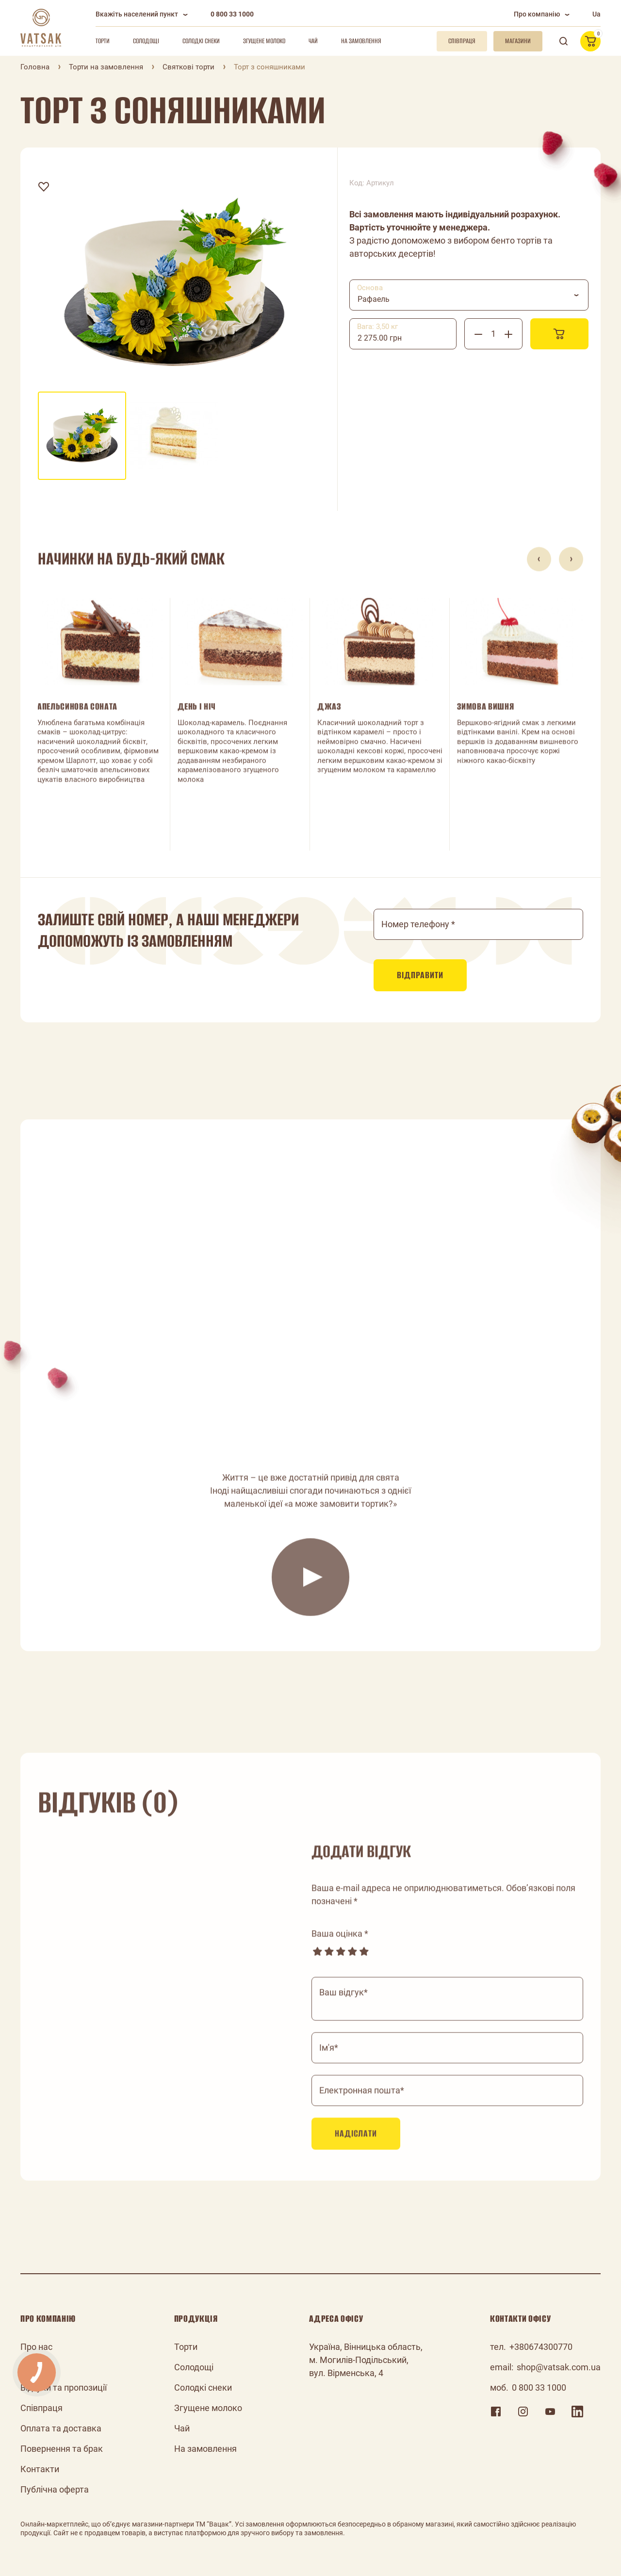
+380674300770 (540, 2347)
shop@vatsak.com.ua (559, 2367)
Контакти (39, 2469)
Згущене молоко (264, 41)
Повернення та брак (61, 2449)
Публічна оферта (54, 2489)
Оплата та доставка (60, 2428)
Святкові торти (188, 67)
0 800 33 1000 (232, 14)
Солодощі (146, 41)
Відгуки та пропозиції (63, 2387)
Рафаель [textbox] (374, 299)
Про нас (36, 2347)
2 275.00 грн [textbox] (380, 338)
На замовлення (361, 41)
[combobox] (468, 295)
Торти (103, 41)
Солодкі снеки (201, 41)
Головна (34, 67)
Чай (313, 41)
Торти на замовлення (106, 67)
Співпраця (41, 2408)
